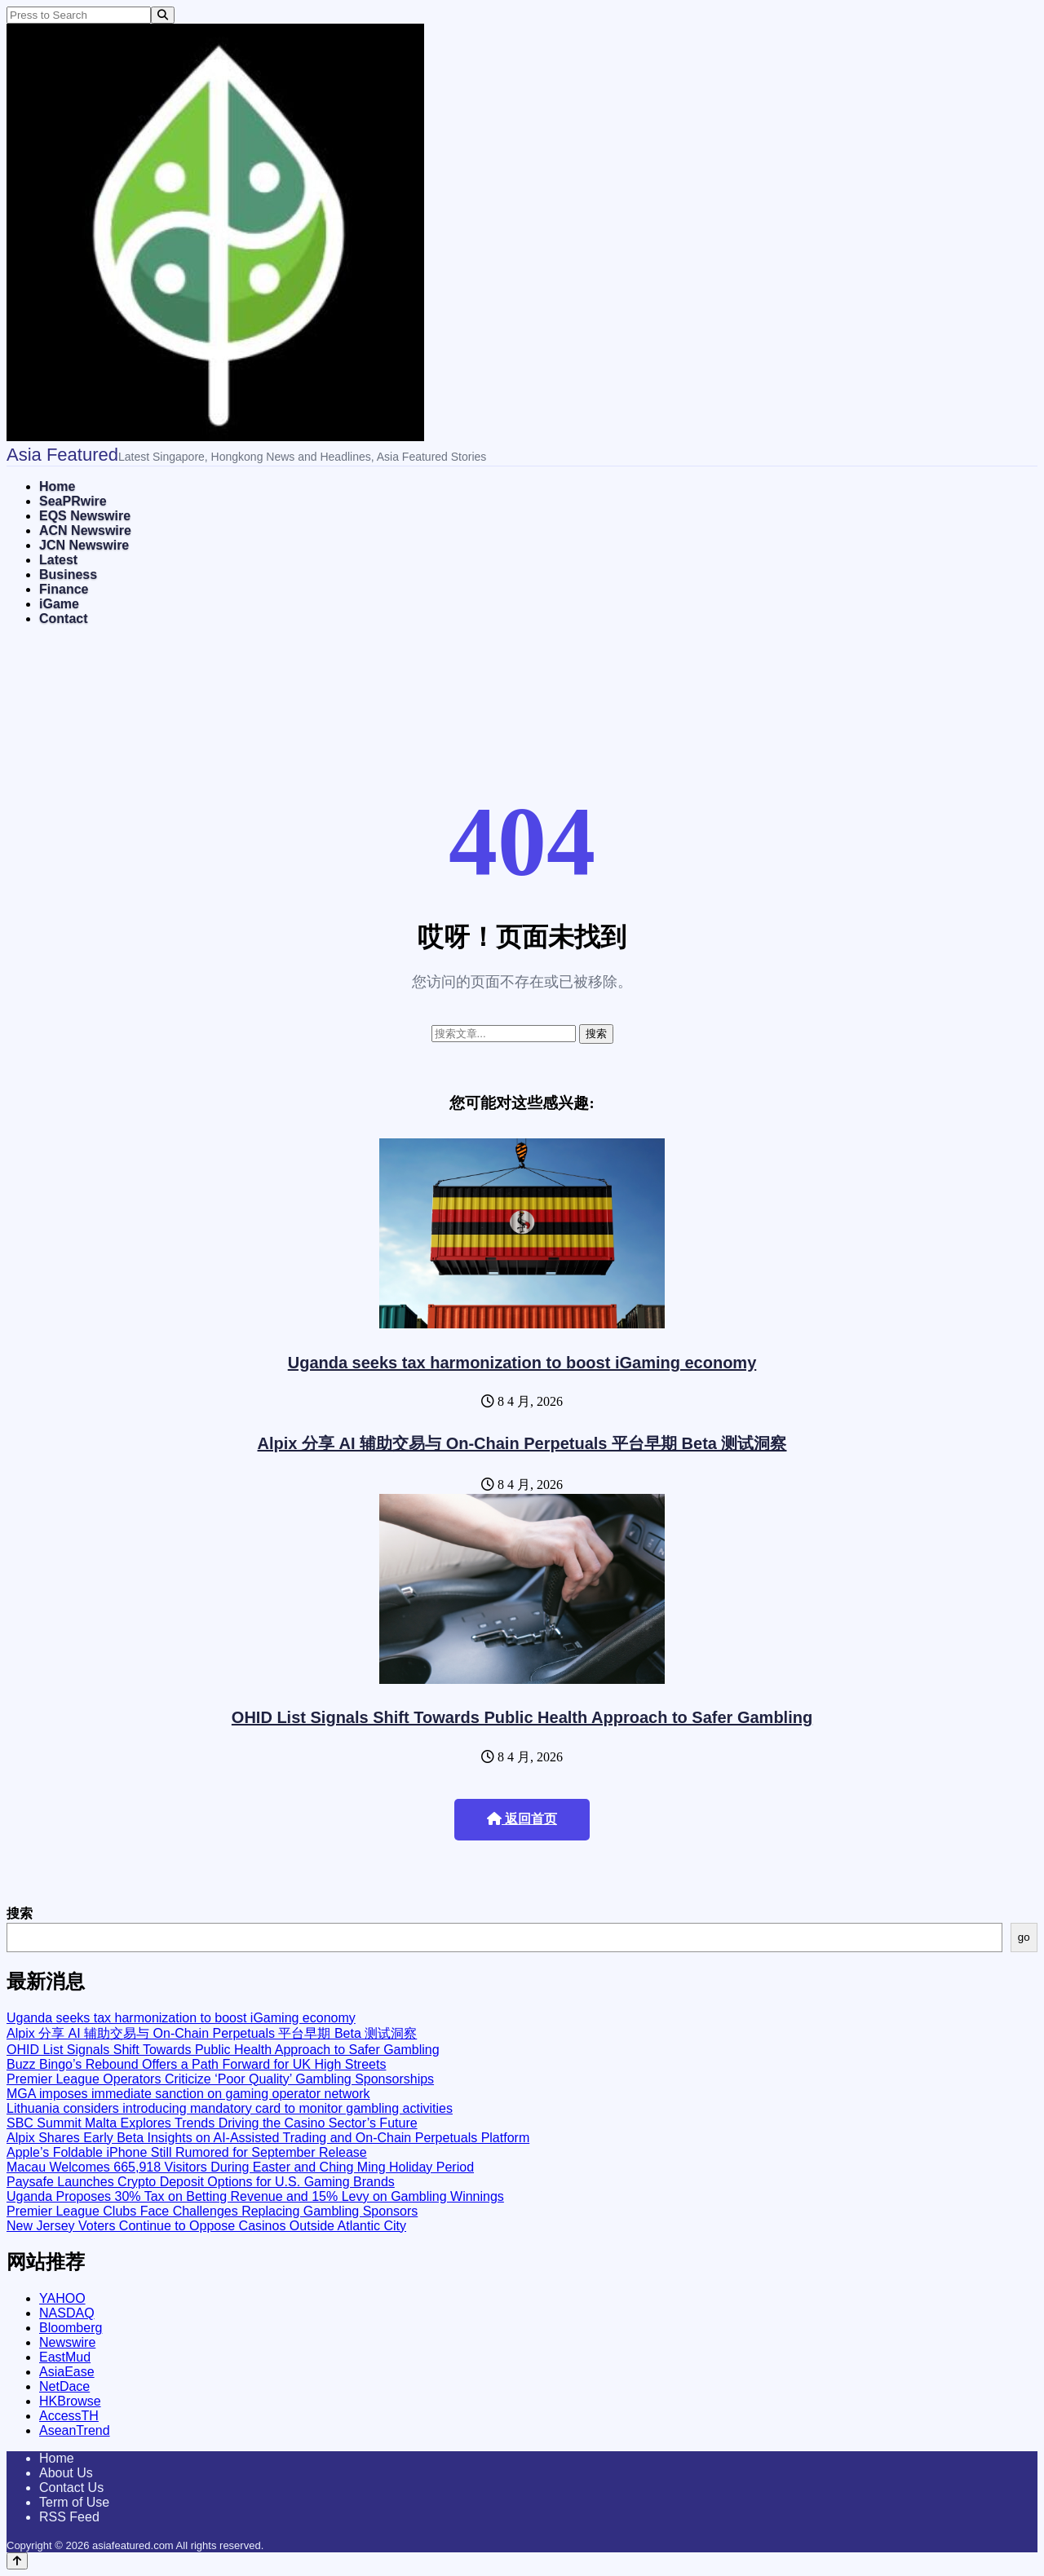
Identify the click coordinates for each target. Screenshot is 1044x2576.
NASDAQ (67, 2313)
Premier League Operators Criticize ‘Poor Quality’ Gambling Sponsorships (220, 2079)
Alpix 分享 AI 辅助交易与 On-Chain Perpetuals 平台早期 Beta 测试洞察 (522, 1443)
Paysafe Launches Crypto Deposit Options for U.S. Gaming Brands (201, 2182)
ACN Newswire (85, 530)
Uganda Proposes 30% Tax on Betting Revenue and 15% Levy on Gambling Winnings (255, 2196)
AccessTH (69, 2416)
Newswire (67, 2342)
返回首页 (522, 1819)
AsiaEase (67, 2372)
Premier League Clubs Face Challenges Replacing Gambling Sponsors (212, 2211)
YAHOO (62, 2298)
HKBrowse (70, 2401)
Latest (58, 560)
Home (57, 486)
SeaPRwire (73, 501)
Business (68, 574)
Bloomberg (70, 2328)
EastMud (65, 2357)
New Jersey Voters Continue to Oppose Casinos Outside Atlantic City (206, 2226)
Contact (63, 618)
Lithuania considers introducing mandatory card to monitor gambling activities (230, 2108)
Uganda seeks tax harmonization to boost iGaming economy (522, 1363)
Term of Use (74, 2502)
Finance (63, 589)
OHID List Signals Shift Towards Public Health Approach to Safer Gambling (522, 1717)
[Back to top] (17, 2560)
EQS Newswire (84, 516)
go (1024, 1937)
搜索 (20, 1913)
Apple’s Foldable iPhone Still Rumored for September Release (187, 2152)
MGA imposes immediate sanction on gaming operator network (188, 2094)
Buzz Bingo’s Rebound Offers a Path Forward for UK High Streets (196, 2064)
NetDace (64, 2386)
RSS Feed (69, 2517)
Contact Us (71, 2487)
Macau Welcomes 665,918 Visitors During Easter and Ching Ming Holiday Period (240, 2167)
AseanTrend (74, 2430)
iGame (59, 604)
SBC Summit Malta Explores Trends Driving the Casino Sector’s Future (212, 2123)
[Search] (163, 15)
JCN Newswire (84, 545)
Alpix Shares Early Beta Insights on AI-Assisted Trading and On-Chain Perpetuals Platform (268, 2138)
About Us (66, 2473)
